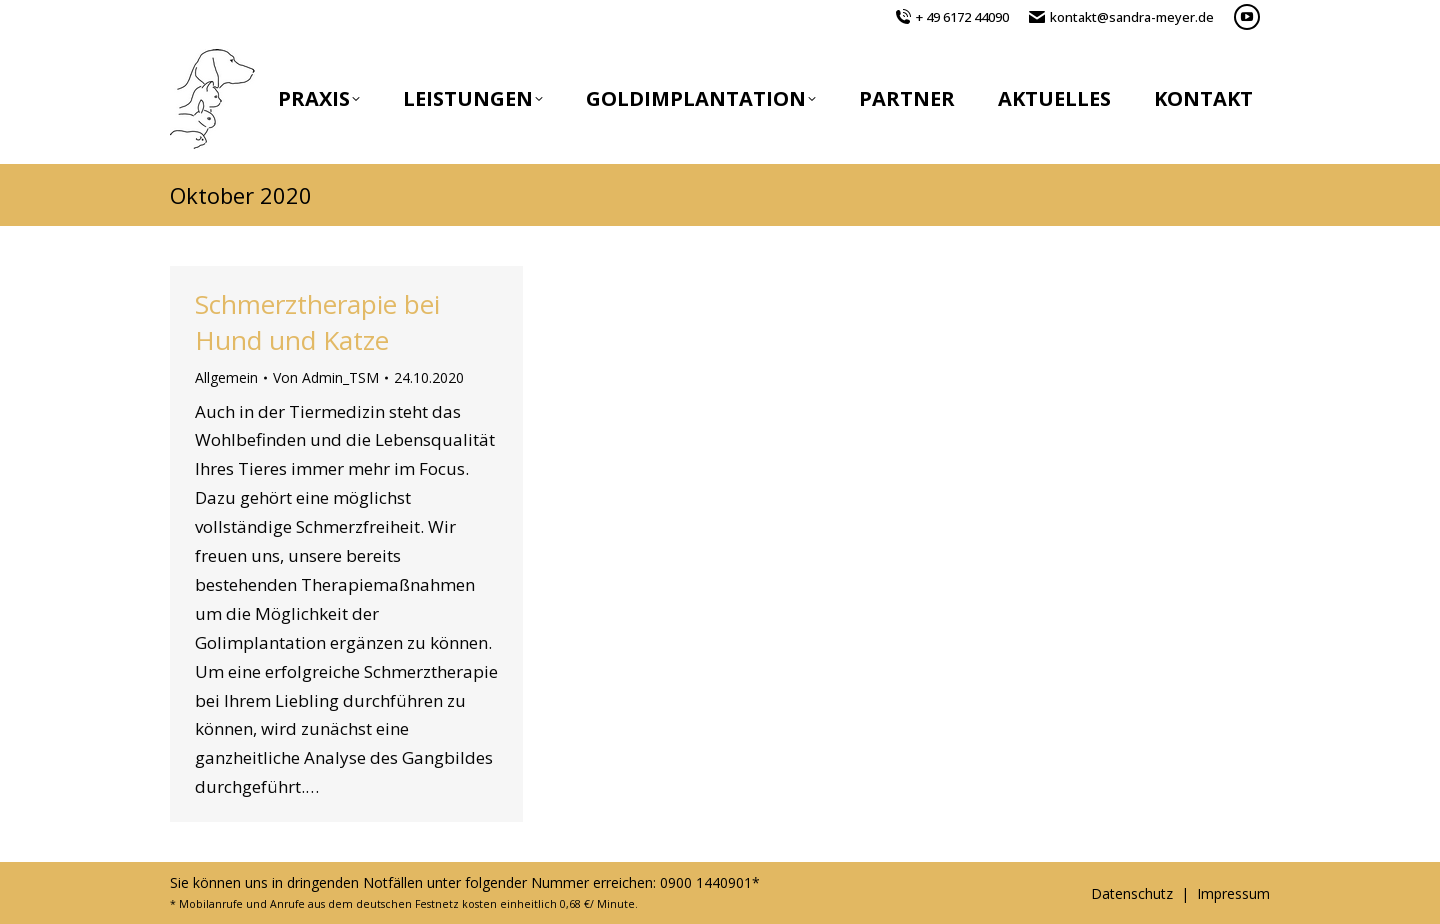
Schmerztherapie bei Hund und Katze (317, 322)
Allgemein (226, 377)
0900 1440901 (706, 882)
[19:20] (429, 378)
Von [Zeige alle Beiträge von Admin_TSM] (326, 377)
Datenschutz (1132, 893)
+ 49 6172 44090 (962, 17)
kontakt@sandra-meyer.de (1132, 17)
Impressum (1233, 893)
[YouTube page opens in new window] (1247, 17)
